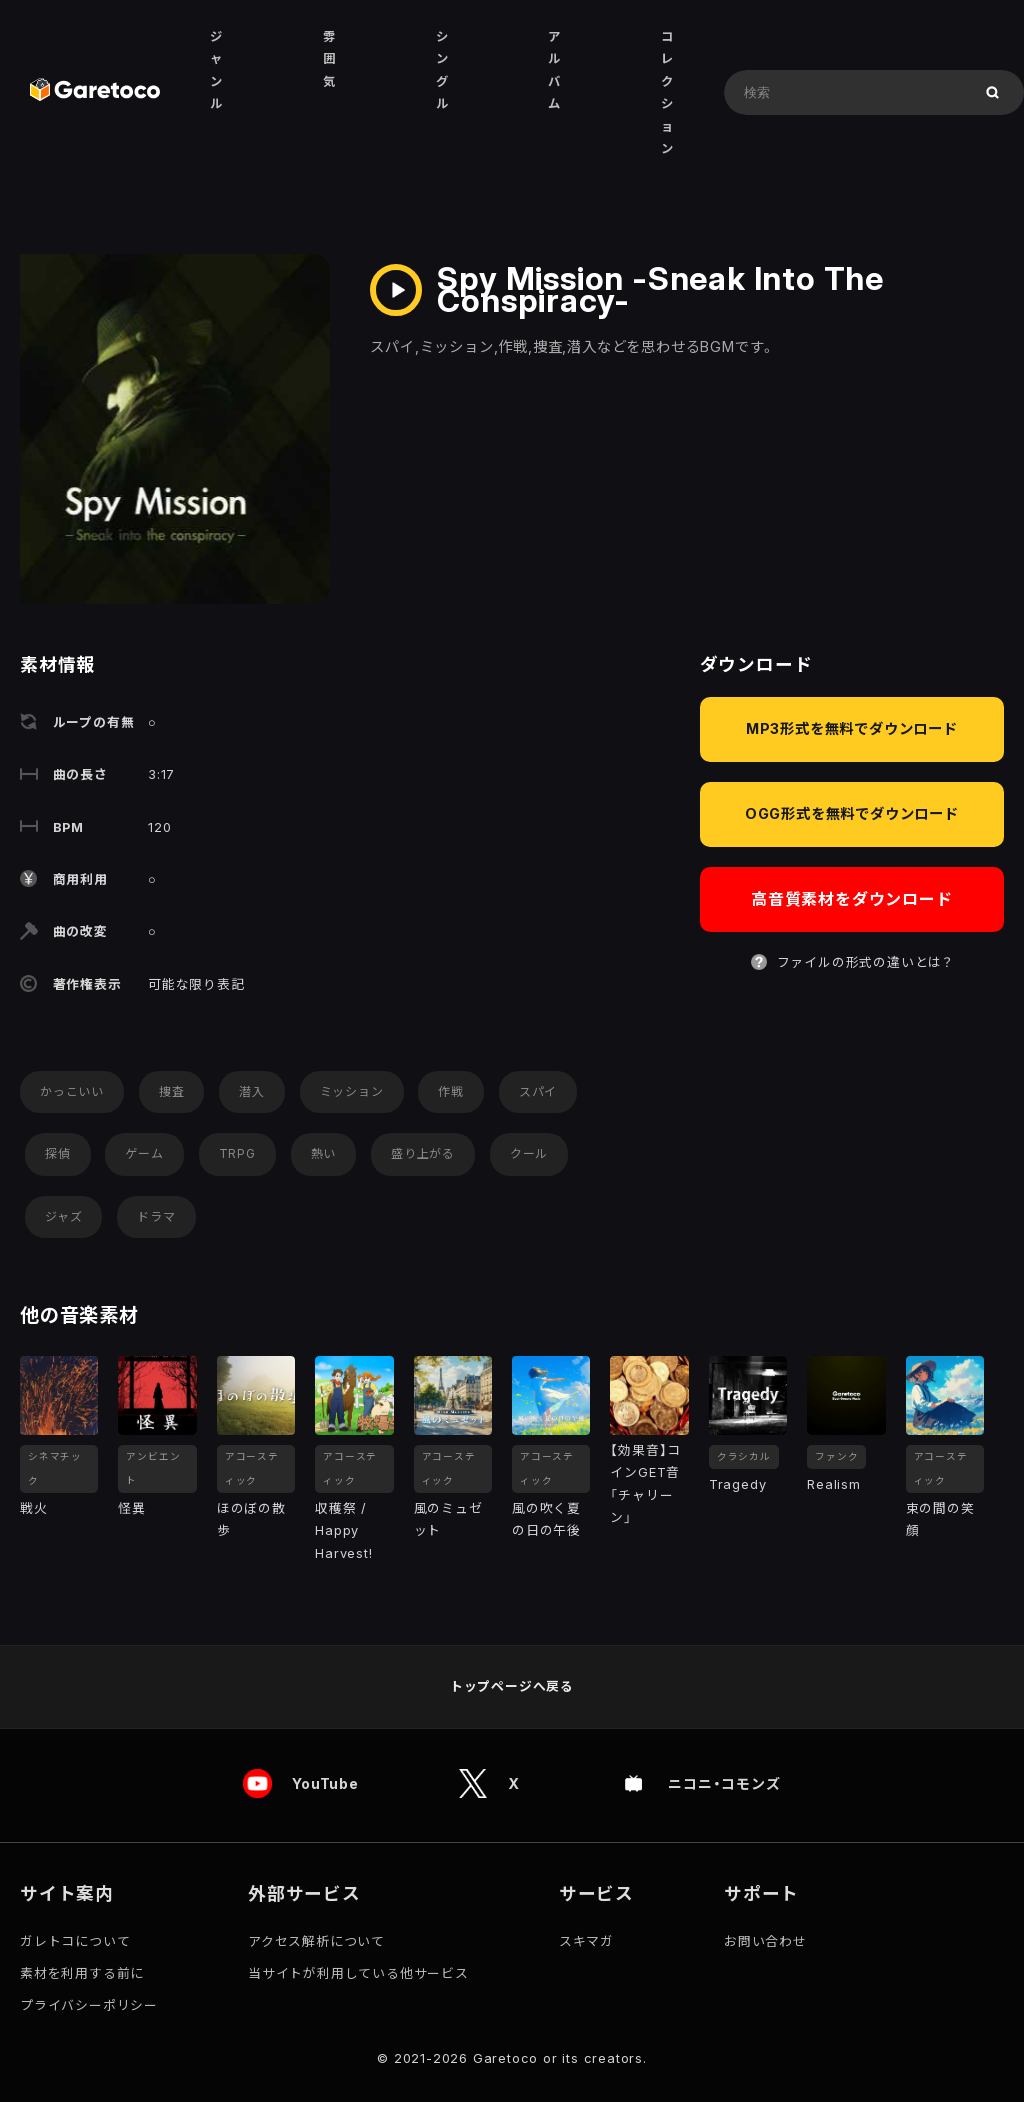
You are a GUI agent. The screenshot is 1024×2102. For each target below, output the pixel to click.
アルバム (554, 70)
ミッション (352, 1091)
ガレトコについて (75, 1941)
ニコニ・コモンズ (726, 1784)
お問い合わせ (765, 1941)
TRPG (237, 1153)
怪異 (132, 1508)
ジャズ (63, 1216)
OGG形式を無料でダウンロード (852, 813)
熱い (324, 1153)
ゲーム (144, 1153)
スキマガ (586, 1941)
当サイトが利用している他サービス (358, 1973)
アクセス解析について (316, 1941)
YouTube (326, 1784)
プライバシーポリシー (89, 2005)
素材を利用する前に (82, 1973)
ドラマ (156, 1216)
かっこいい (72, 1091)
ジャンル (216, 70)
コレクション (667, 92)
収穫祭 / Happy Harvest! (343, 1531)
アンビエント (153, 1468)
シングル (442, 70)
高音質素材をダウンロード (852, 899)
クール (529, 1153)
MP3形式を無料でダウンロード (852, 728)
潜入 (252, 1091)
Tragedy (738, 1484)
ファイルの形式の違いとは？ (865, 962)
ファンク (836, 1456)
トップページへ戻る (512, 1686)
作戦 (451, 1091)
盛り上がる (423, 1153)
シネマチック (55, 1468)
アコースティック (252, 1468)
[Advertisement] (846, 1139)
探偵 (58, 1153)
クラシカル (744, 1456)
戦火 (34, 1508)
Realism (834, 1484)
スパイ (538, 1091)
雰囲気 (329, 59)
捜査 (172, 1091)
